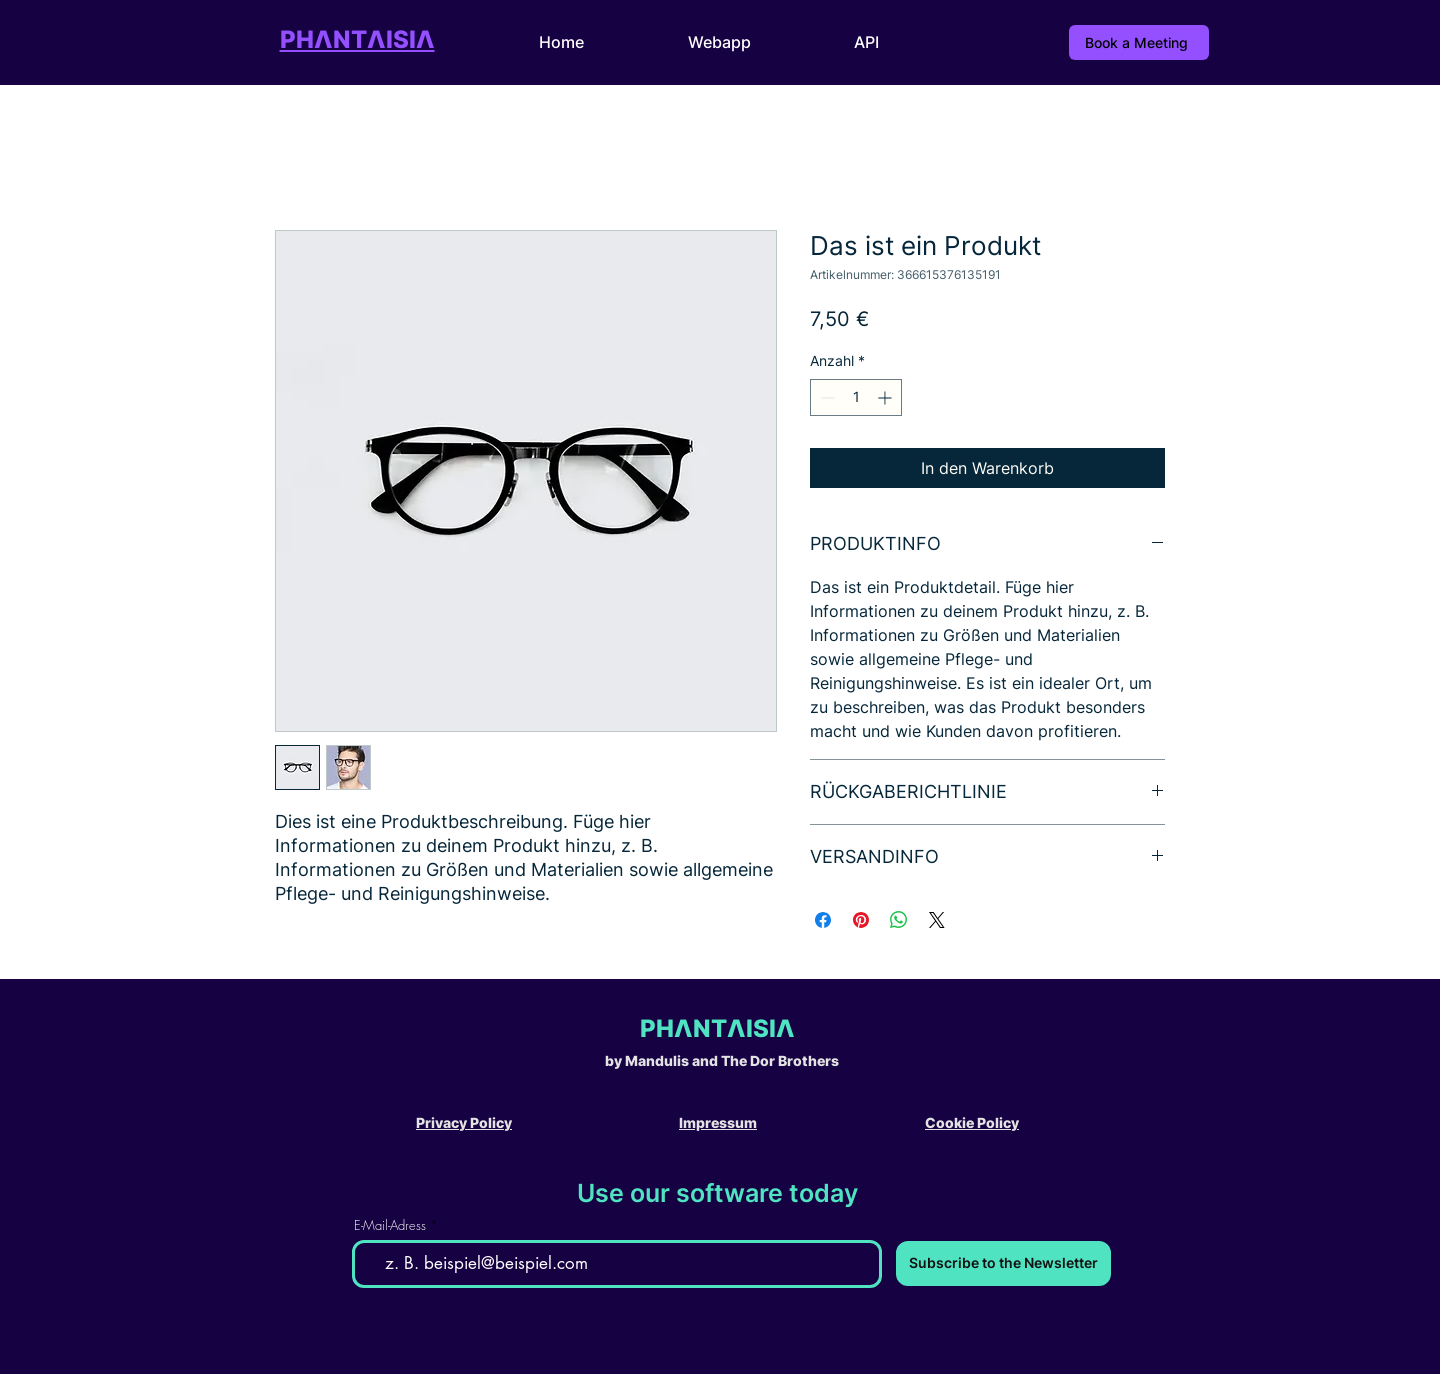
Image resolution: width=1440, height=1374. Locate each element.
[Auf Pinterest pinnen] (861, 920)
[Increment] (886, 397)
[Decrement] (825, 397)
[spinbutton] (856, 397)
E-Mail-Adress (390, 1225)
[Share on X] (937, 920)
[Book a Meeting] (1139, 42)
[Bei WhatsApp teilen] (899, 920)
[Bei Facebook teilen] (823, 920)
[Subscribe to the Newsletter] (1003, 1263)
